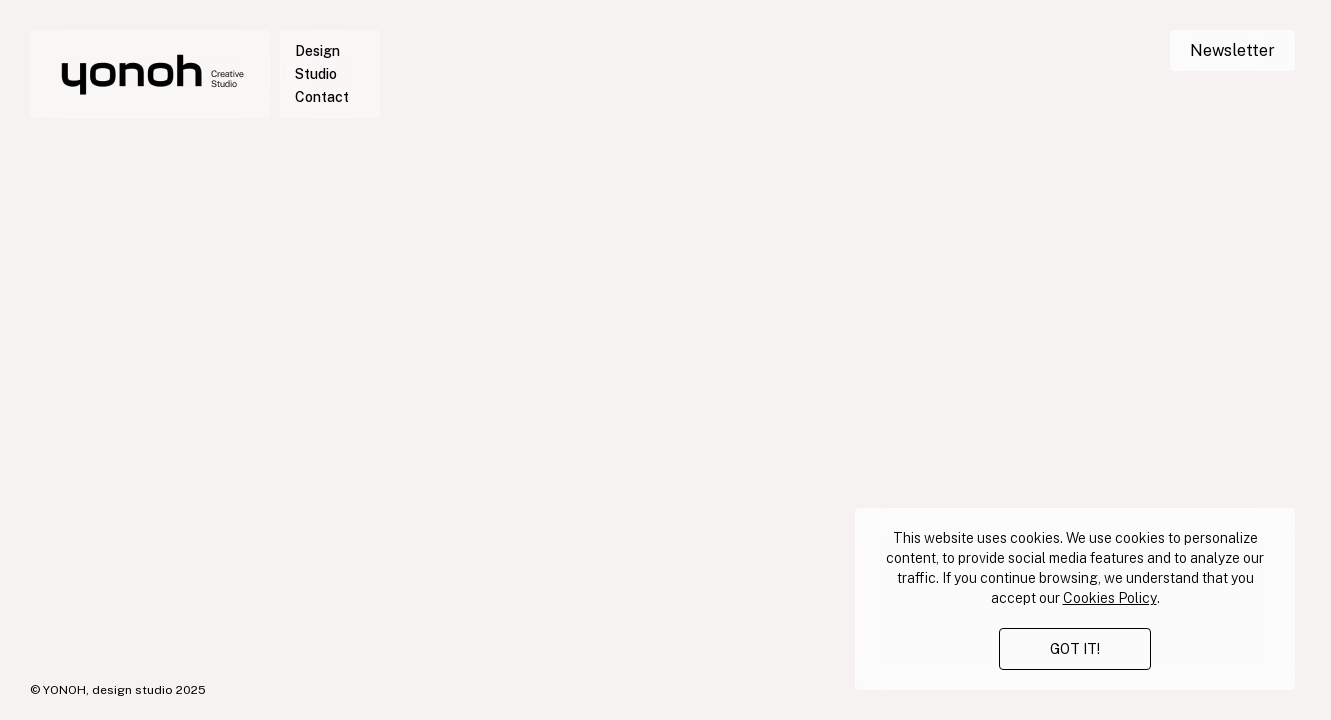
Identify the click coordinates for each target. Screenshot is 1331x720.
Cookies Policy (1110, 598)
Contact (322, 97)
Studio (316, 74)
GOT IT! (1075, 649)
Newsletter (1232, 50)
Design (317, 51)
